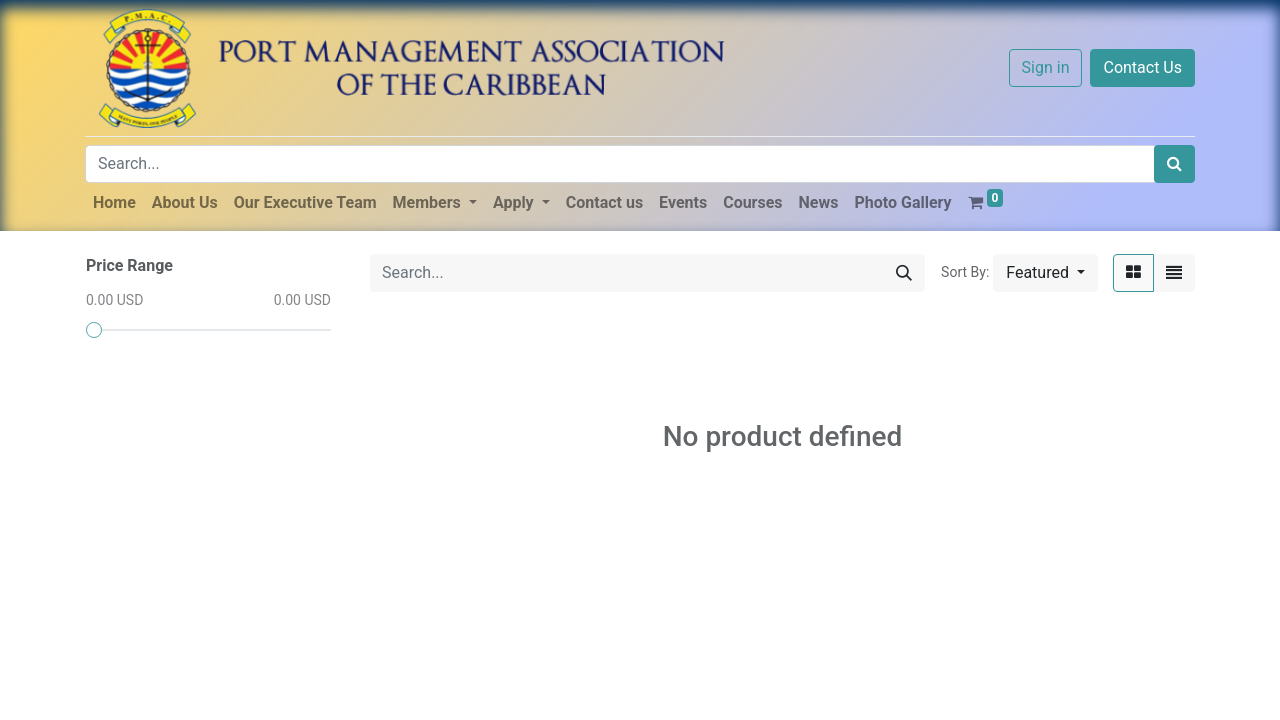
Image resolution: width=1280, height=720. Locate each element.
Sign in (1046, 67)
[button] (1045, 273)
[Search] (1174, 164)
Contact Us (1142, 67)
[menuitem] (114, 203)
